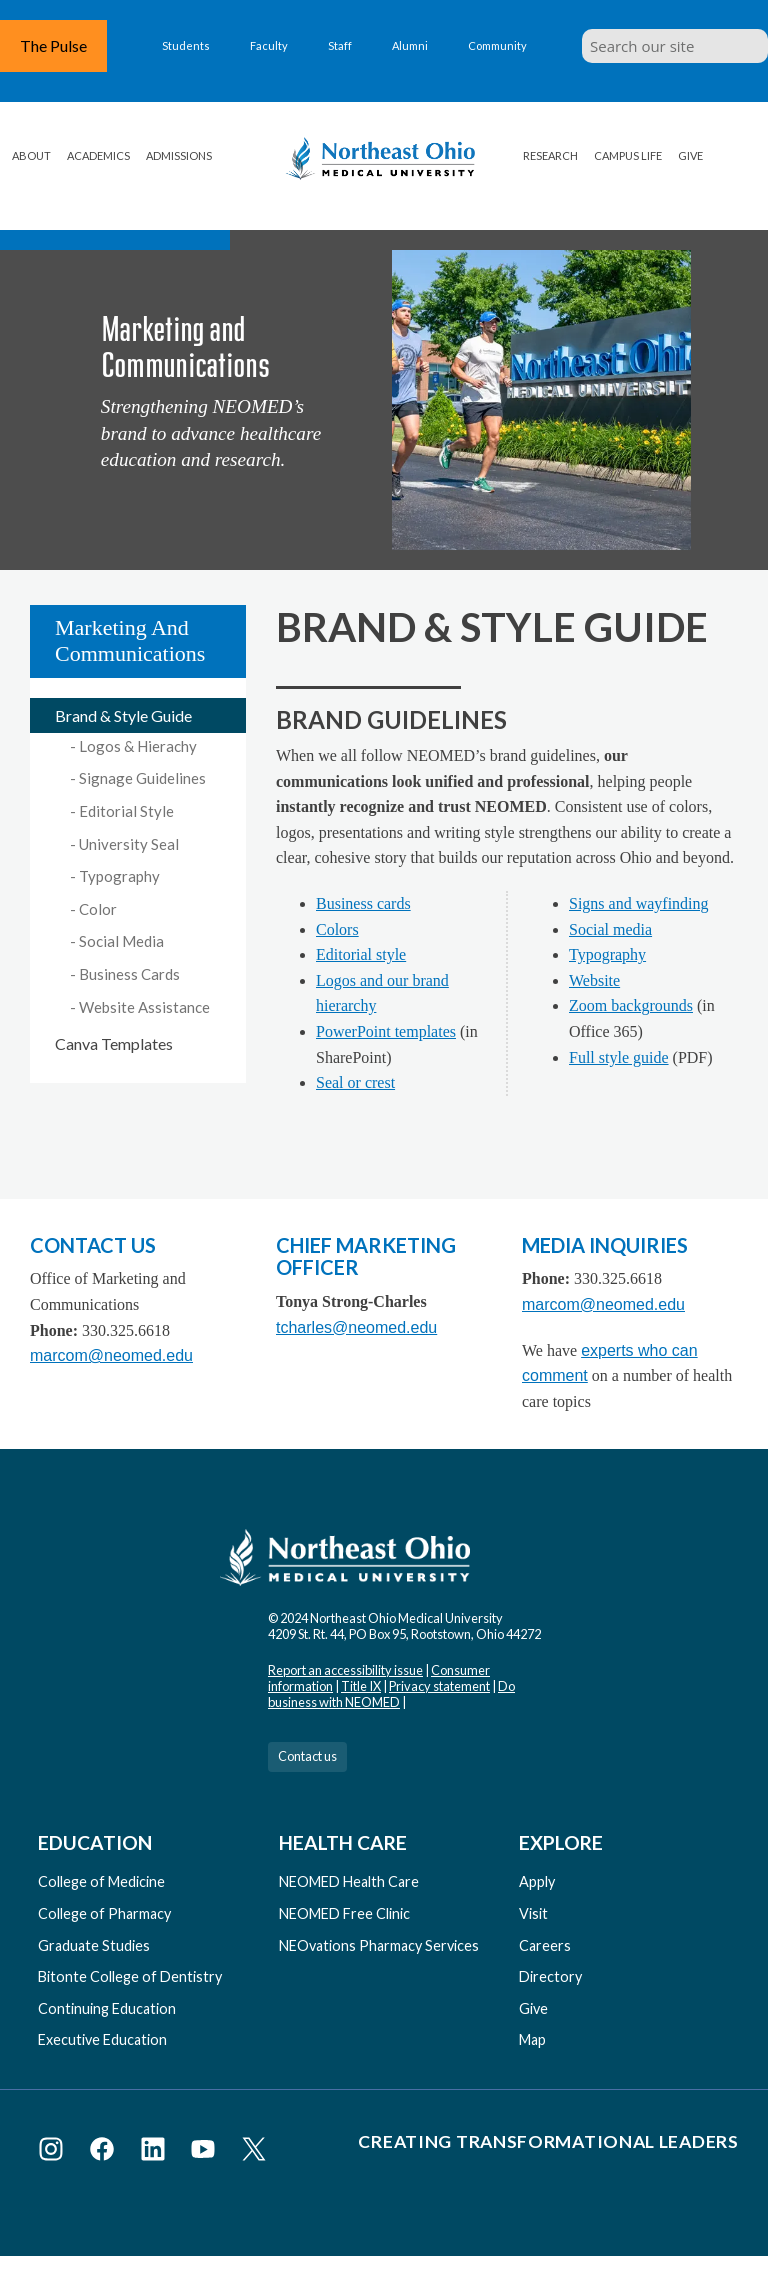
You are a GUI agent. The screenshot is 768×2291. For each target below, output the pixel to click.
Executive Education (102, 2039)
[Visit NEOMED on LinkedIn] (156, 2152)
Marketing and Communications (130, 640)
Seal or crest (355, 1082)
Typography (119, 876)
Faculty (269, 45)
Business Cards (129, 974)
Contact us (307, 1756)
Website (594, 980)
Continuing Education (107, 2008)
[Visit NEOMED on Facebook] (105, 2152)
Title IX (361, 1686)
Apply (537, 1881)
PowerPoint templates (386, 1031)
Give (690, 155)
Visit (533, 1913)
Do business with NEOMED (391, 1694)
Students (186, 45)
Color (98, 909)
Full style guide (619, 1057)
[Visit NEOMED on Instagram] (54, 2152)
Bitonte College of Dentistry (130, 1976)
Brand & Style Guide (123, 715)
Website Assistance (144, 1007)
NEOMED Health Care (349, 1881)
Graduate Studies (94, 1945)
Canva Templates (114, 1043)
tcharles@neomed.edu (356, 1327)
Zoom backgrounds (631, 1005)
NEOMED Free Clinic (344, 1913)
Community (497, 45)
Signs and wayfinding (639, 903)
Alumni (410, 45)
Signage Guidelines (142, 778)
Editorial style (361, 954)
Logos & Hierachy (138, 746)
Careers (545, 1945)
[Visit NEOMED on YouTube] (206, 2152)
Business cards (363, 903)
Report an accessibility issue (345, 1670)
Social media (610, 929)
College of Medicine (101, 1881)
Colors (337, 929)
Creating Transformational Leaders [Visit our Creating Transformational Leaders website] (548, 2141)
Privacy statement (439, 1686)
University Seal (129, 844)
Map (532, 2039)
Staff (340, 45)
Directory (550, 1976)
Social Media (121, 941)
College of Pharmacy (104, 1913)
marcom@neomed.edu (111, 1355)
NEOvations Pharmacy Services (379, 1945)
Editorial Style (126, 811)
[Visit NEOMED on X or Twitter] (254, 2152)
